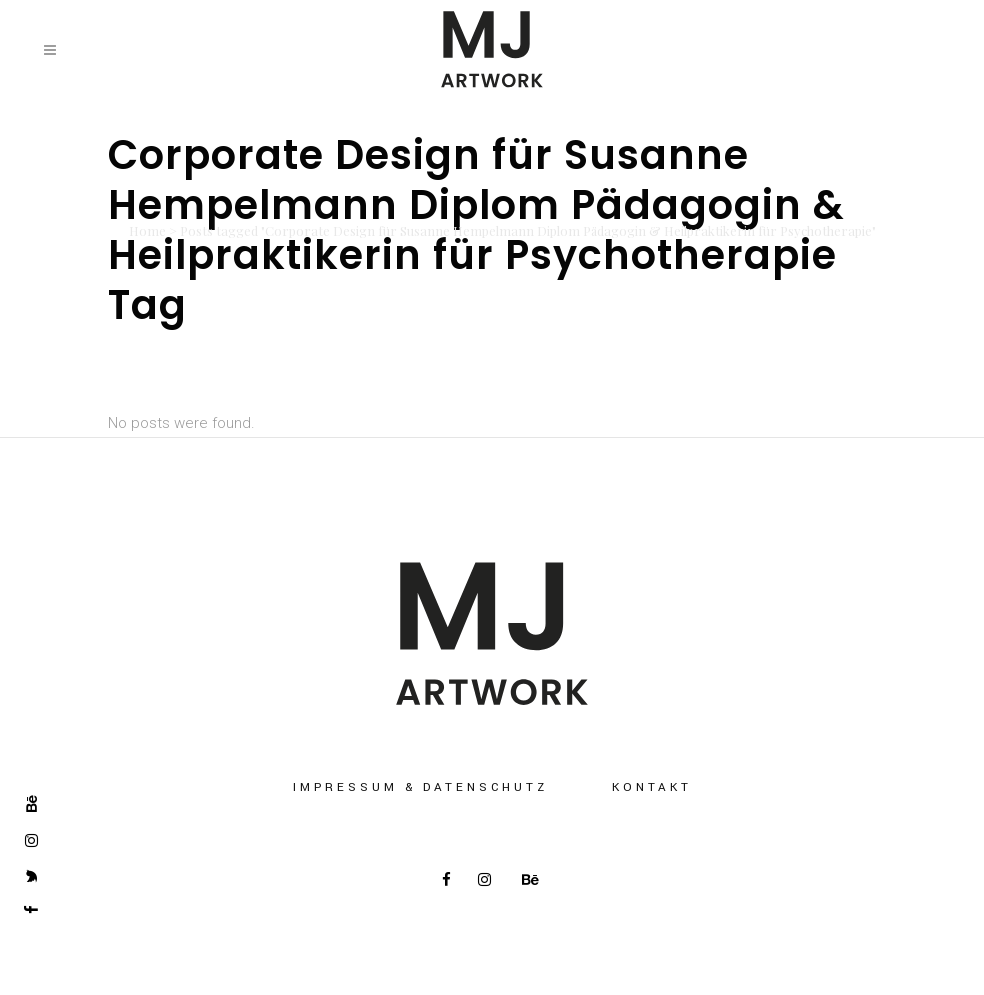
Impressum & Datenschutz (420, 787)
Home (147, 230)
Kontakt (652, 787)
